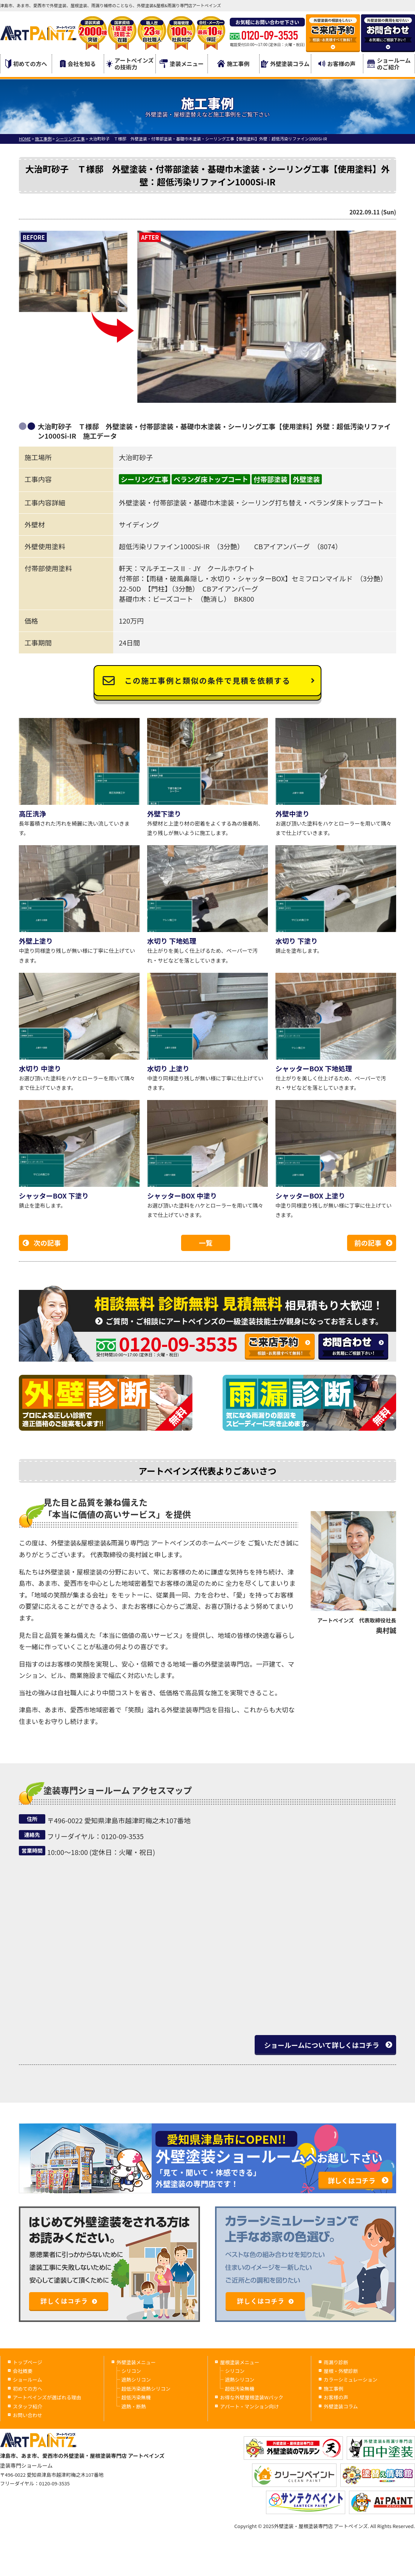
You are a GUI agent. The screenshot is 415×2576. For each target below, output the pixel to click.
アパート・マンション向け (249, 2406)
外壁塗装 (306, 479)
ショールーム (27, 2379)
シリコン (131, 2370)
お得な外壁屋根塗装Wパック (251, 2397)
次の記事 (47, 1243)
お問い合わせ (27, 2415)
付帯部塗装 (270, 479)
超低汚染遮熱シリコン (146, 2388)
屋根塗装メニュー (239, 2362)
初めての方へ (26, 63)
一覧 (205, 1243)
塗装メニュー (182, 63)
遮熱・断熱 (133, 2406)
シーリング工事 (144, 479)
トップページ (27, 2362)
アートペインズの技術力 (130, 63)
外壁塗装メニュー (136, 2362)
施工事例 (233, 64)
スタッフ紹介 (27, 2406)
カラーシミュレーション (350, 2379)
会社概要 (22, 2370)
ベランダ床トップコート (211, 479)
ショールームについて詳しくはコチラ (321, 2045)
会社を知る (78, 64)
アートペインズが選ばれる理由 (47, 2397)
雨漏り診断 (336, 2362)
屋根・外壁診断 (341, 2370)
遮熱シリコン (136, 2379)
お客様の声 (336, 64)
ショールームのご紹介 (389, 63)
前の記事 (367, 1243)
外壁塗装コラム (285, 64)
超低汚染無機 (136, 2397)
